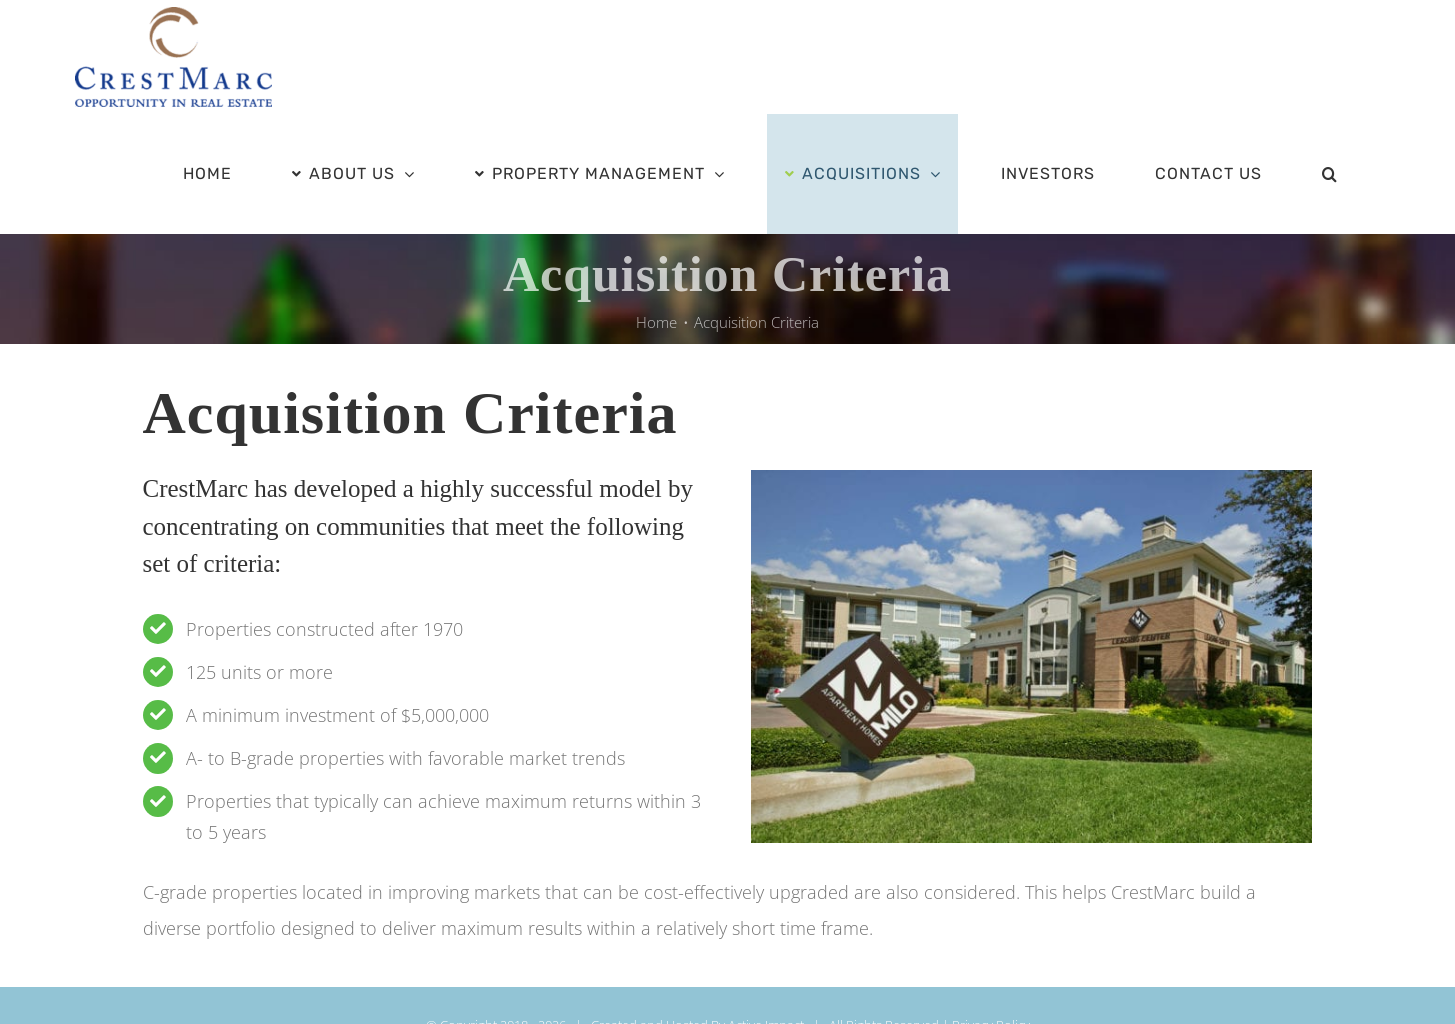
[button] (1329, 174)
